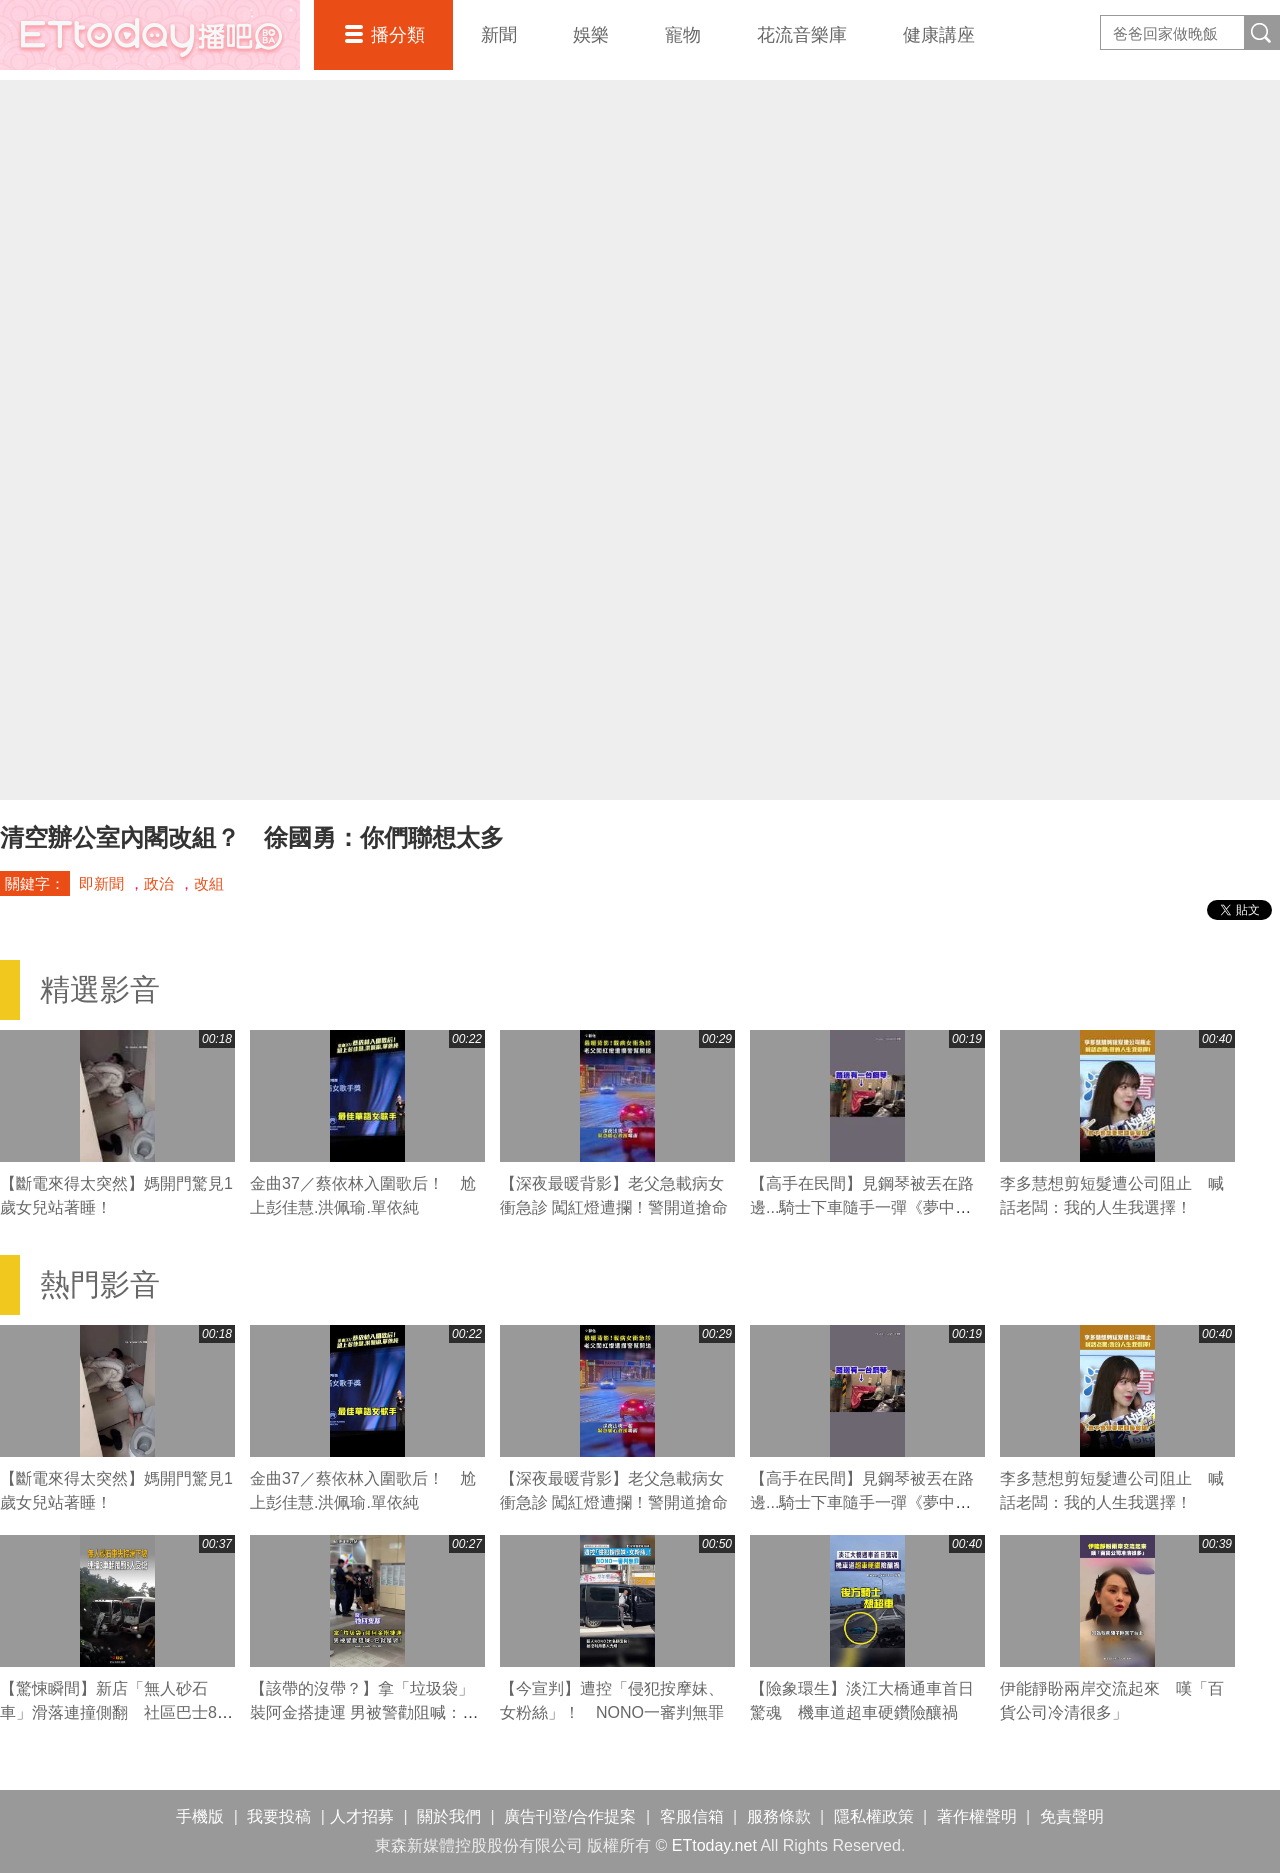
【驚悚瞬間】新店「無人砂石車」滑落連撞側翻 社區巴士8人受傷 (116, 1712)
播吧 (150, 35)
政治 (159, 883)
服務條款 (779, 1816)
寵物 (683, 35)
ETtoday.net (714, 1845)
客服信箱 (692, 1816)
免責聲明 (1072, 1816)
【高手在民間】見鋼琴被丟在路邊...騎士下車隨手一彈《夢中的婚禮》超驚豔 (862, 1207)
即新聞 (101, 883)
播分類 (398, 35)
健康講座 (939, 35)
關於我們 (449, 1816)
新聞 (499, 35)
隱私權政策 (874, 1816)
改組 (209, 883)
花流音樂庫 (802, 35)
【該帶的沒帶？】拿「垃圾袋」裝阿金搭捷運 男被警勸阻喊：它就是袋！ (364, 1712)
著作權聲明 (977, 1816)
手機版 (200, 1816)
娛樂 (591, 35)
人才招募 (362, 1816)
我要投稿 (279, 1816)
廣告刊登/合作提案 (570, 1816)
